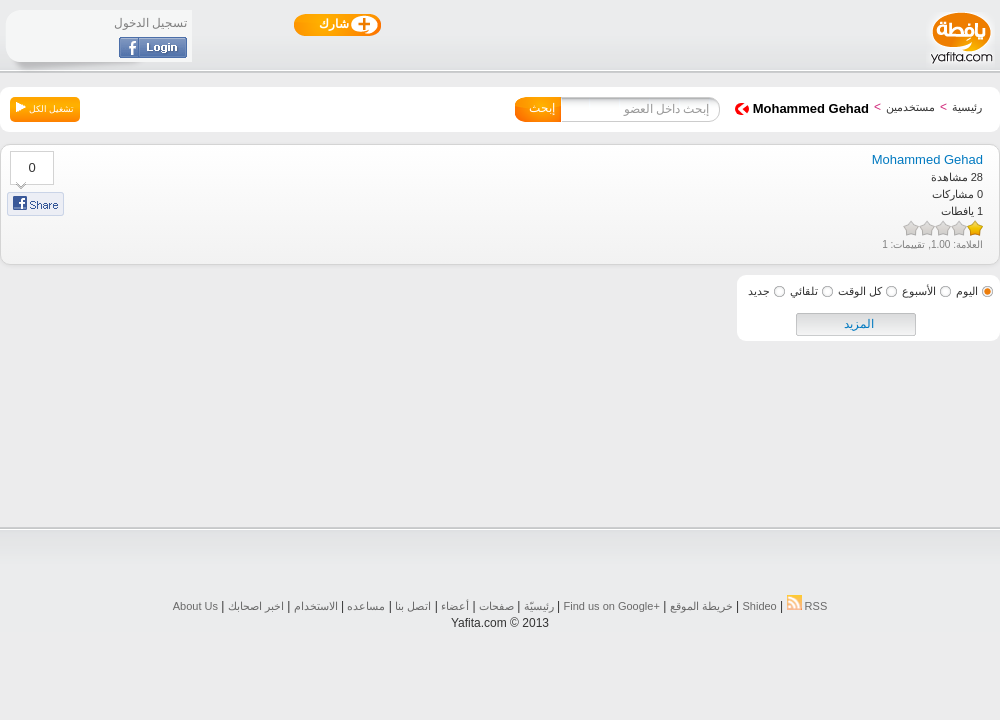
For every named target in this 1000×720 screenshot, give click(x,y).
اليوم (967, 291)
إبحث (542, 108)
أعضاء (455, 606)
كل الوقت (860, 291)
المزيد (859, 324)
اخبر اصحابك (256, 606)
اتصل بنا (413, 606)
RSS (807, 606)
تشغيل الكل (45, 108)
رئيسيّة (539, 606)
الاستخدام (316, 606)
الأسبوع (919, 291)
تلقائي (804, 291)
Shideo (759, 606)
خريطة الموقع (701, 606)
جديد (759, 291)
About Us (195, 606)
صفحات (496, 606)
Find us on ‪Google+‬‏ (612, 606)
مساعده (366, 606)
